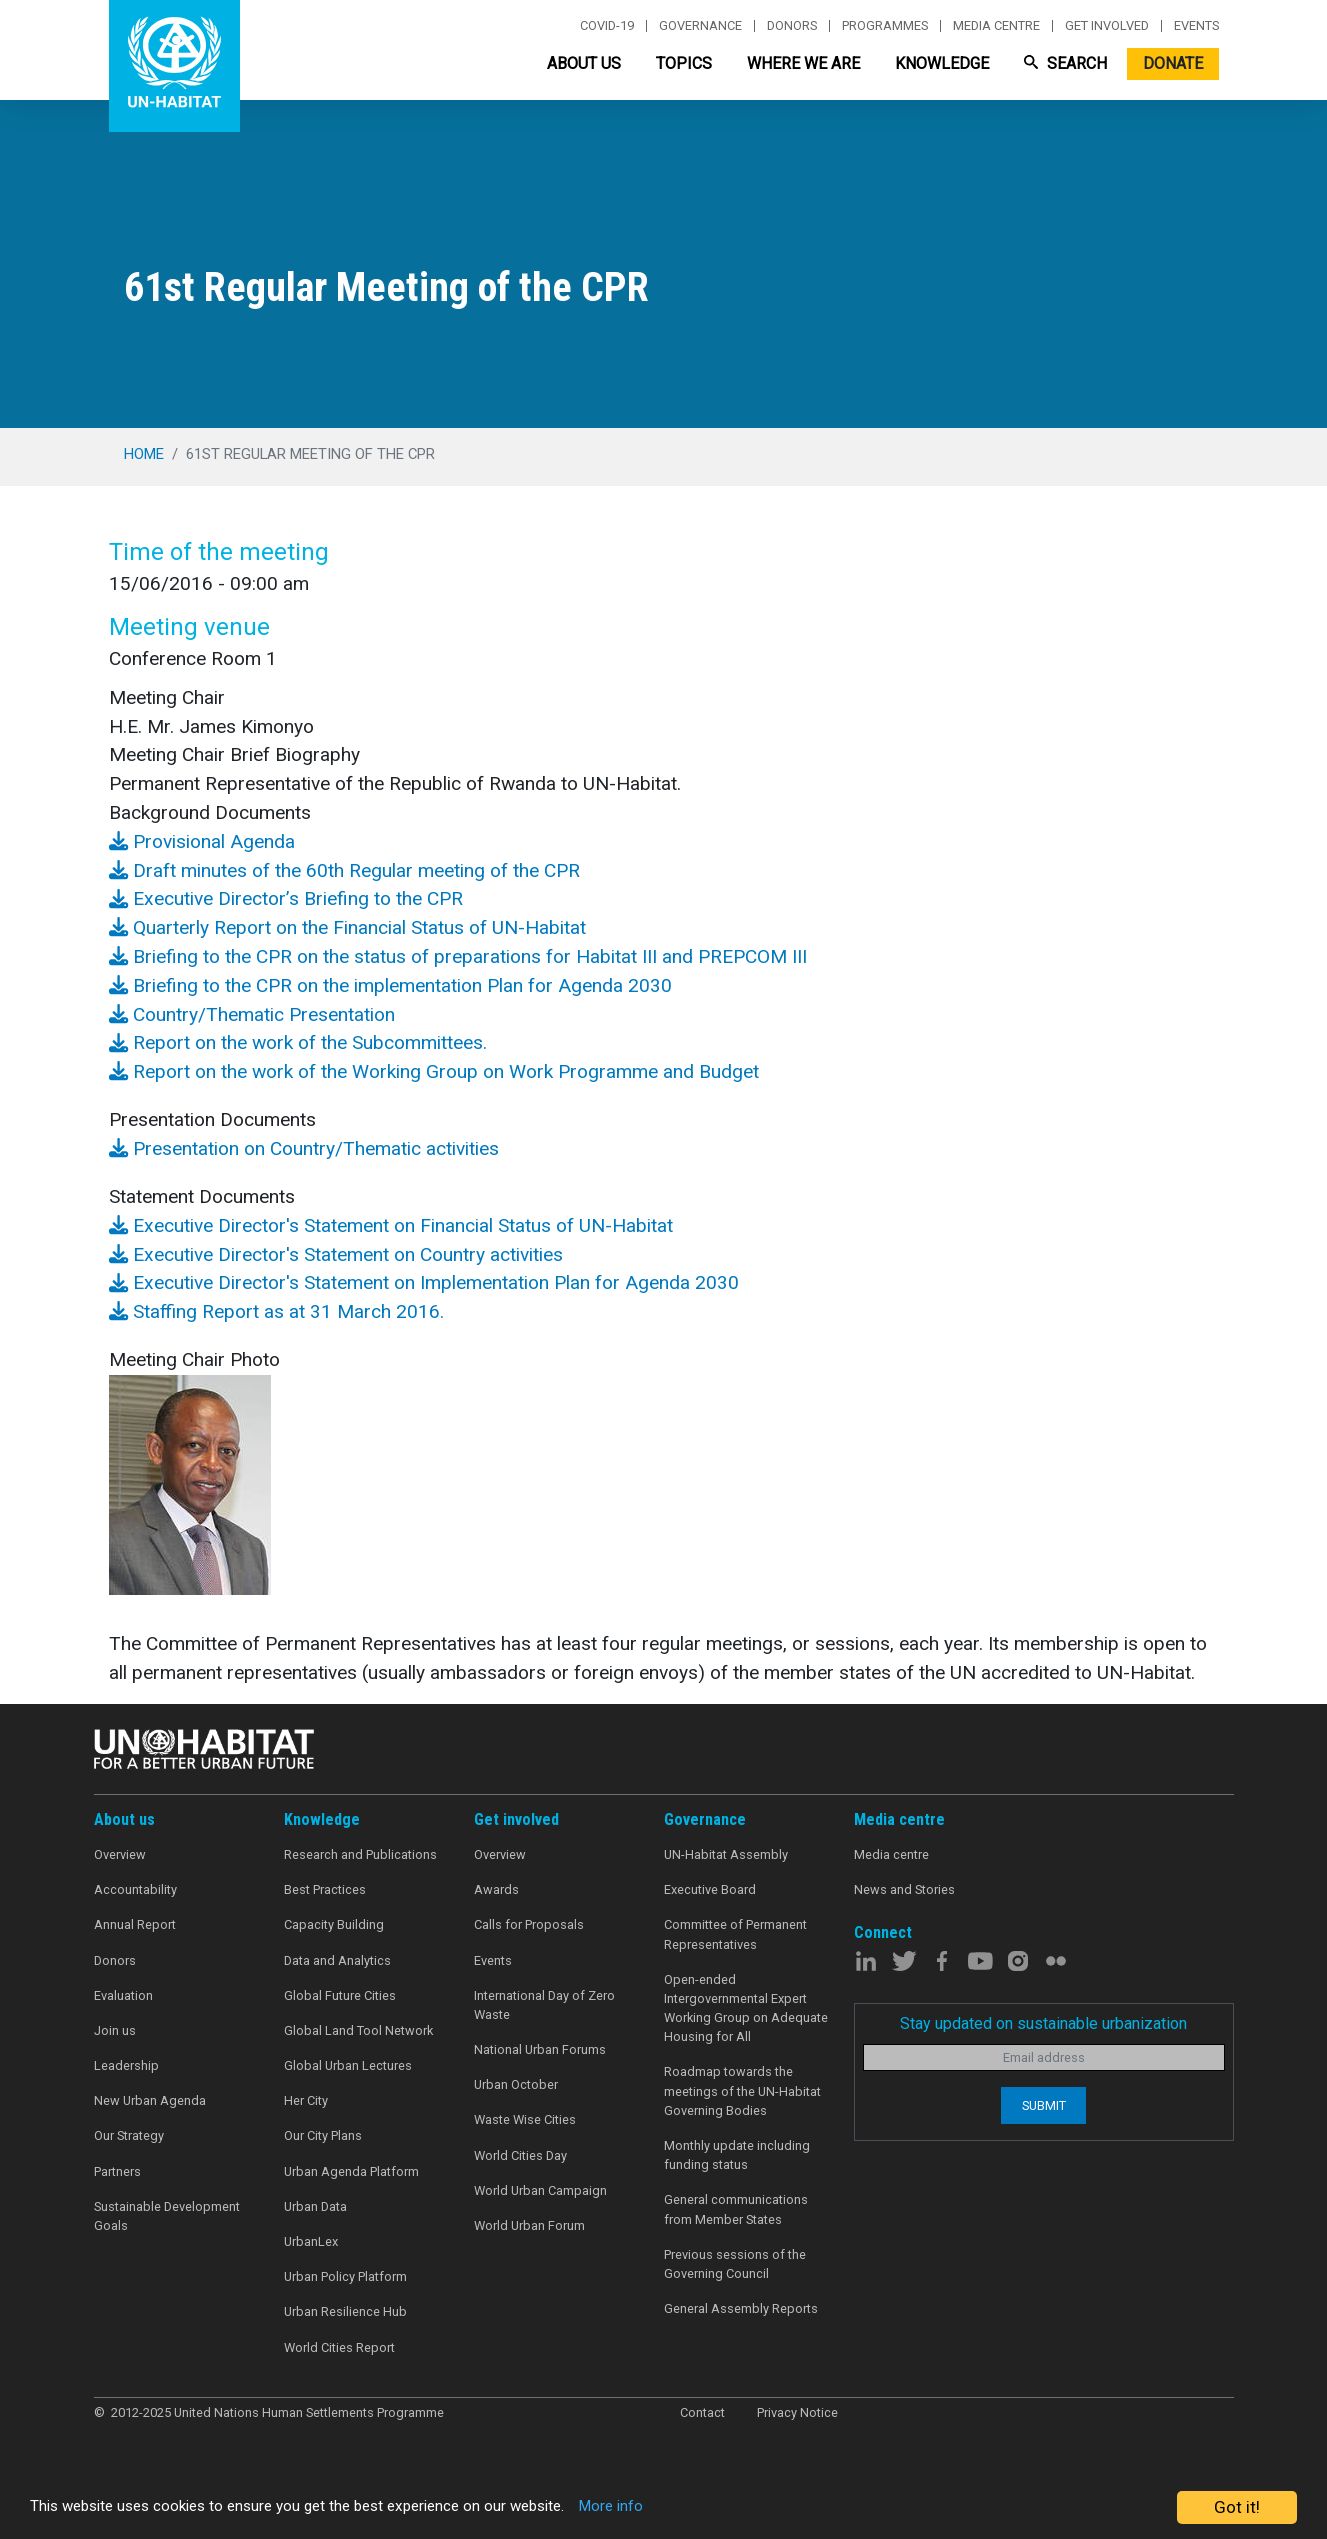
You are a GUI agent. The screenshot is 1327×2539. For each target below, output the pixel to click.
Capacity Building (334, 1924)
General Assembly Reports (741, 2308)
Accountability (135, 1889)
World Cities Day (520, 2155)
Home (144, 454)
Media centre (996, 26)
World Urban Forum (529, 2225)
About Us (584, 63)
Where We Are (803, 63)
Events (1196, 26)
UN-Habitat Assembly (726, 1854)
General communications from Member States (736, 2209)
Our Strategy (129, 2135)
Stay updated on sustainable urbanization (1043, 2023)
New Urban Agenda (150, 2100)
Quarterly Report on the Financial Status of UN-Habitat (347, 927)
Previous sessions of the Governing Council (735, 2264)
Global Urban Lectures (348, 2065)
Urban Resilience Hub (345, 2311)
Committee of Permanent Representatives (735, 1934)
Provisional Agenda (202, 841)
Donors (792, 26)
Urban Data (315, 2206)
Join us (115, 2030)
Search (1065, 63)
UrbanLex (311, 2241)
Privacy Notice (797, 2412)
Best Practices (325, 1889)
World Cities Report (339, 2347)
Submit (1044, 2105)
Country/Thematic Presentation (252, 1014)
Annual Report (135, 1924)
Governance (700, 26)
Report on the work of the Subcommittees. (298, 1042)
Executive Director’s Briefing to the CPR (286, 898)
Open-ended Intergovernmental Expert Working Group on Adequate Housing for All (746, 2008)
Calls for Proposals (529, 1924)
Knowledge (942, 63)
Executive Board (710, 1889)
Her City (306, 2100)
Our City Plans (323, 2135)
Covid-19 (607, 26)
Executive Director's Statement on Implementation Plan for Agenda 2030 (424, 1282)
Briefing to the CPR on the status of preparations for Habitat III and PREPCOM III (458, 956)
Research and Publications (360, 1854)
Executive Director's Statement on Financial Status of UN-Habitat (391, 1225)
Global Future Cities (340, 1995)
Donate (1173, 63)
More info (682, 2508)
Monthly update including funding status (737, 2155)
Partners (117, 2171)
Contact (702, 2412)
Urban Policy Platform (345, 2276)
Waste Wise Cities (525, 2119)
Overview (120, 1854)
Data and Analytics (337, 1960)
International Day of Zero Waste (544, 2005)
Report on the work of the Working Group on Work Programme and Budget (434, 1071)
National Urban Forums (540, 2049)
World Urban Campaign (540, 2190)
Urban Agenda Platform (351, 2171)
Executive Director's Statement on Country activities (336, 1254)
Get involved (1107, 26)
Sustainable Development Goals (167, 2216)
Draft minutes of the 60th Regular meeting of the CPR (344, 870)
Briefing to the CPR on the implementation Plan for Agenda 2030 (390, 985)
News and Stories (904, 1889)
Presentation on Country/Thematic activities (304, 1148)
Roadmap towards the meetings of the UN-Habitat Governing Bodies (742, 2090)
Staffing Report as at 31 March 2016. (276, 1311)
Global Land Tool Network (358, 2030)
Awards (496, 1889)
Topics (684, 63)
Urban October (516, 2084)
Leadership (126, 2065)
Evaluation (123, 1995)
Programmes (885, 26)
